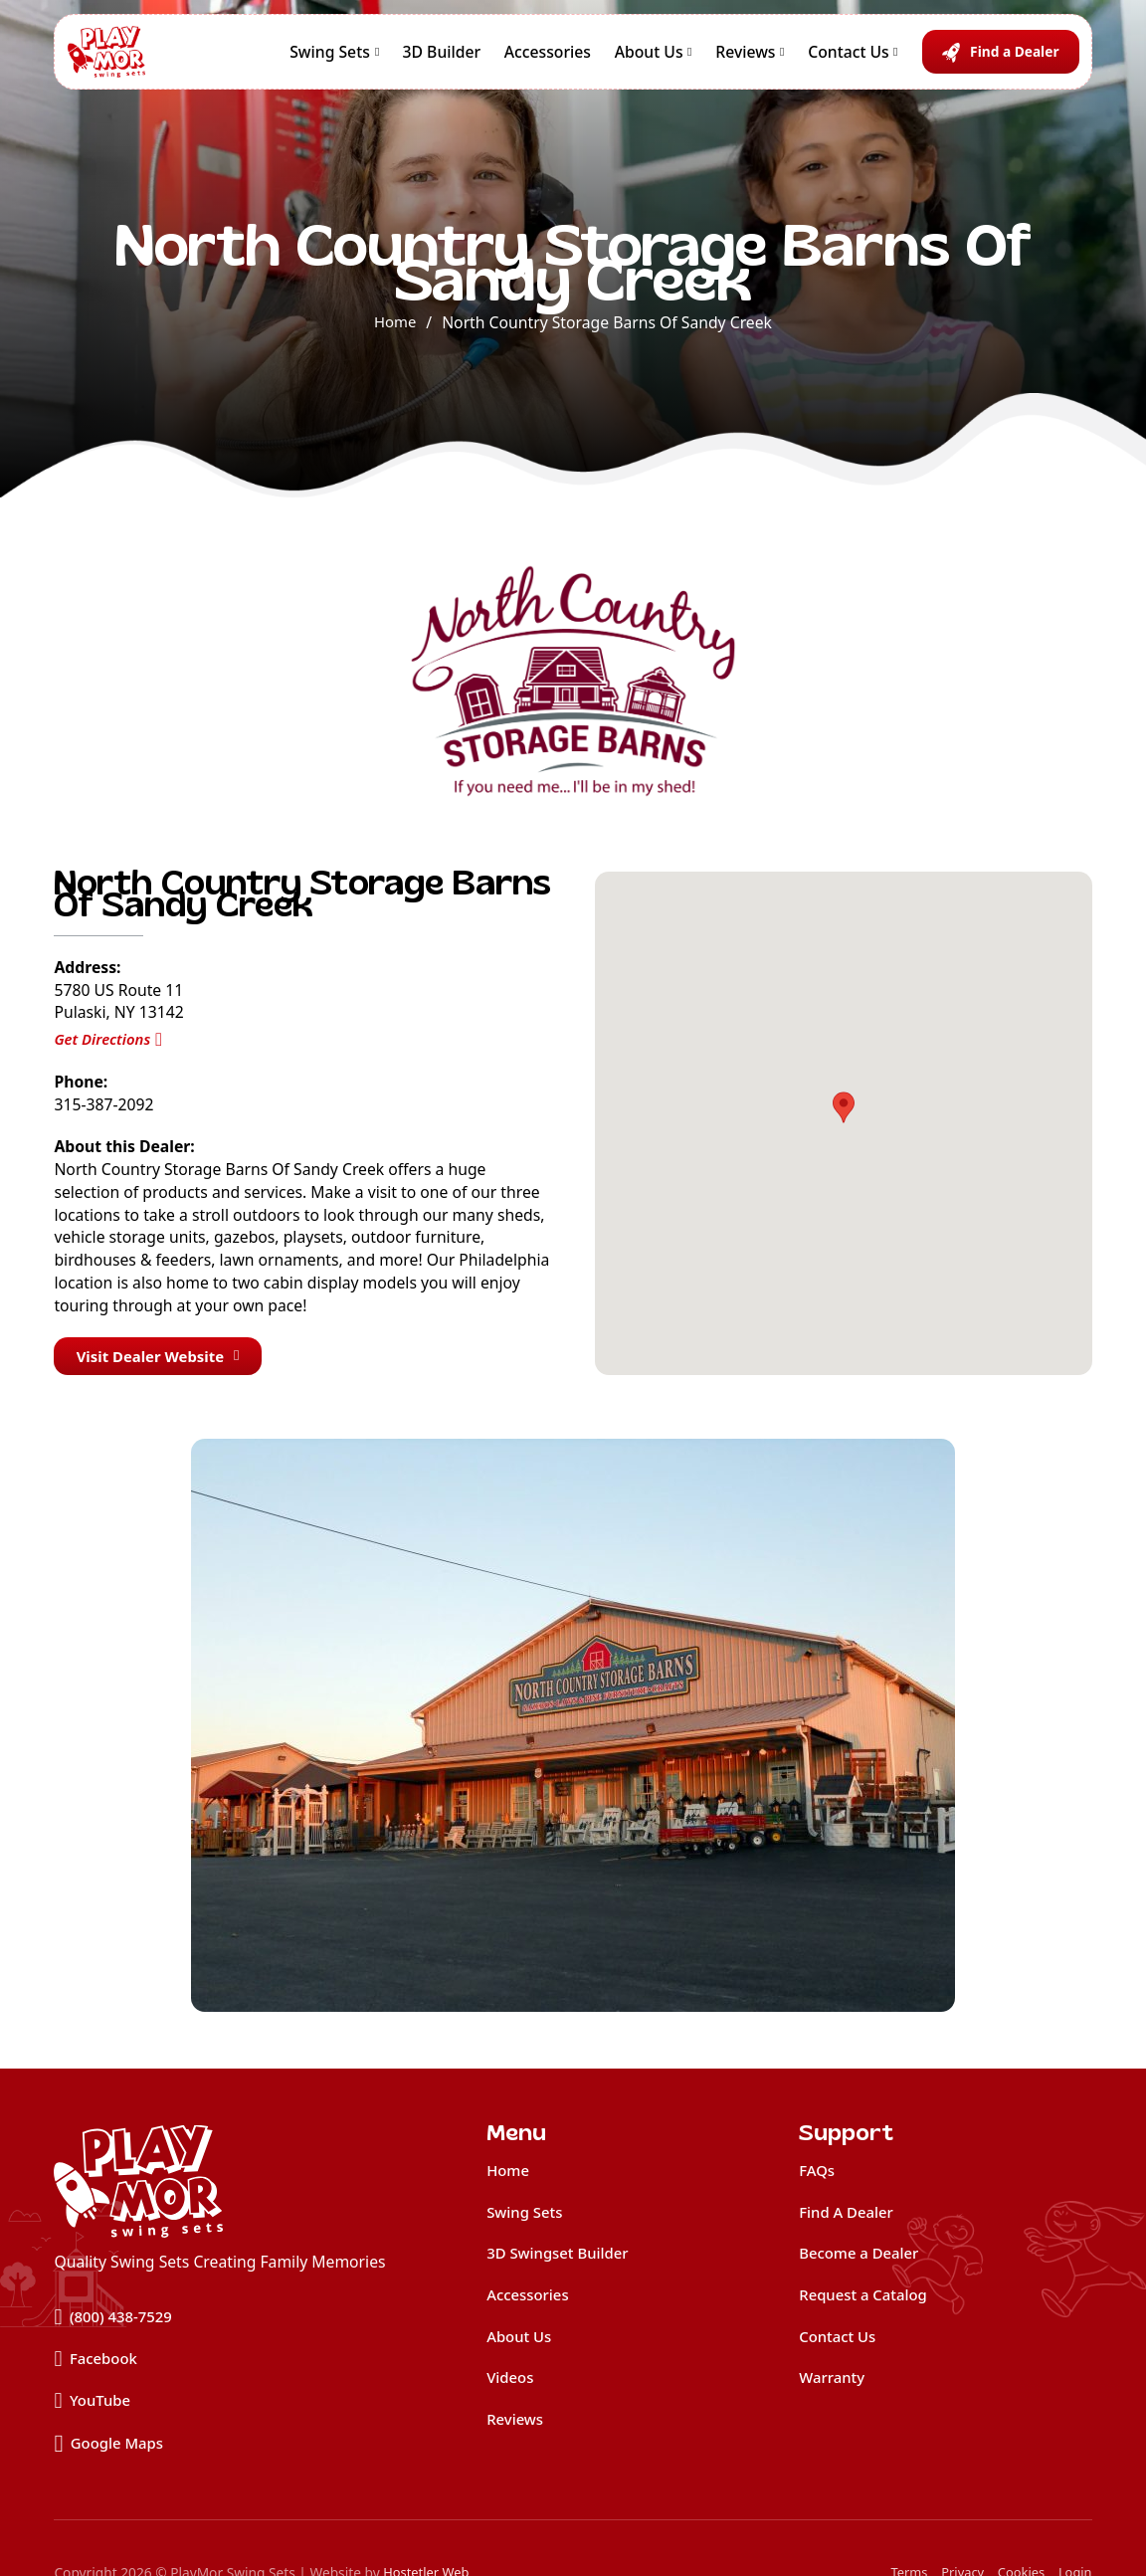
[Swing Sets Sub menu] (377, 60)
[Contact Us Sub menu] (895, 60)
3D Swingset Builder (561, 2259)
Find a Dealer (1014, 59)
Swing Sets (329, 60)
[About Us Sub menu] (689, 60)
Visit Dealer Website (164, 1357)
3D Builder (442, 60)
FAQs (818, 2174)
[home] (219, 2184)
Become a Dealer (862, 2259)
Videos (511, 2386)
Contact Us (848, 60)
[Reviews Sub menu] (782, 60)
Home (395, 322)
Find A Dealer (848, 2217)
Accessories (547, 60)
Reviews (745, 60)
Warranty (833, 2386)
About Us (649, 60)
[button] (844, 1109)
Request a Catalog (866, 2301)
